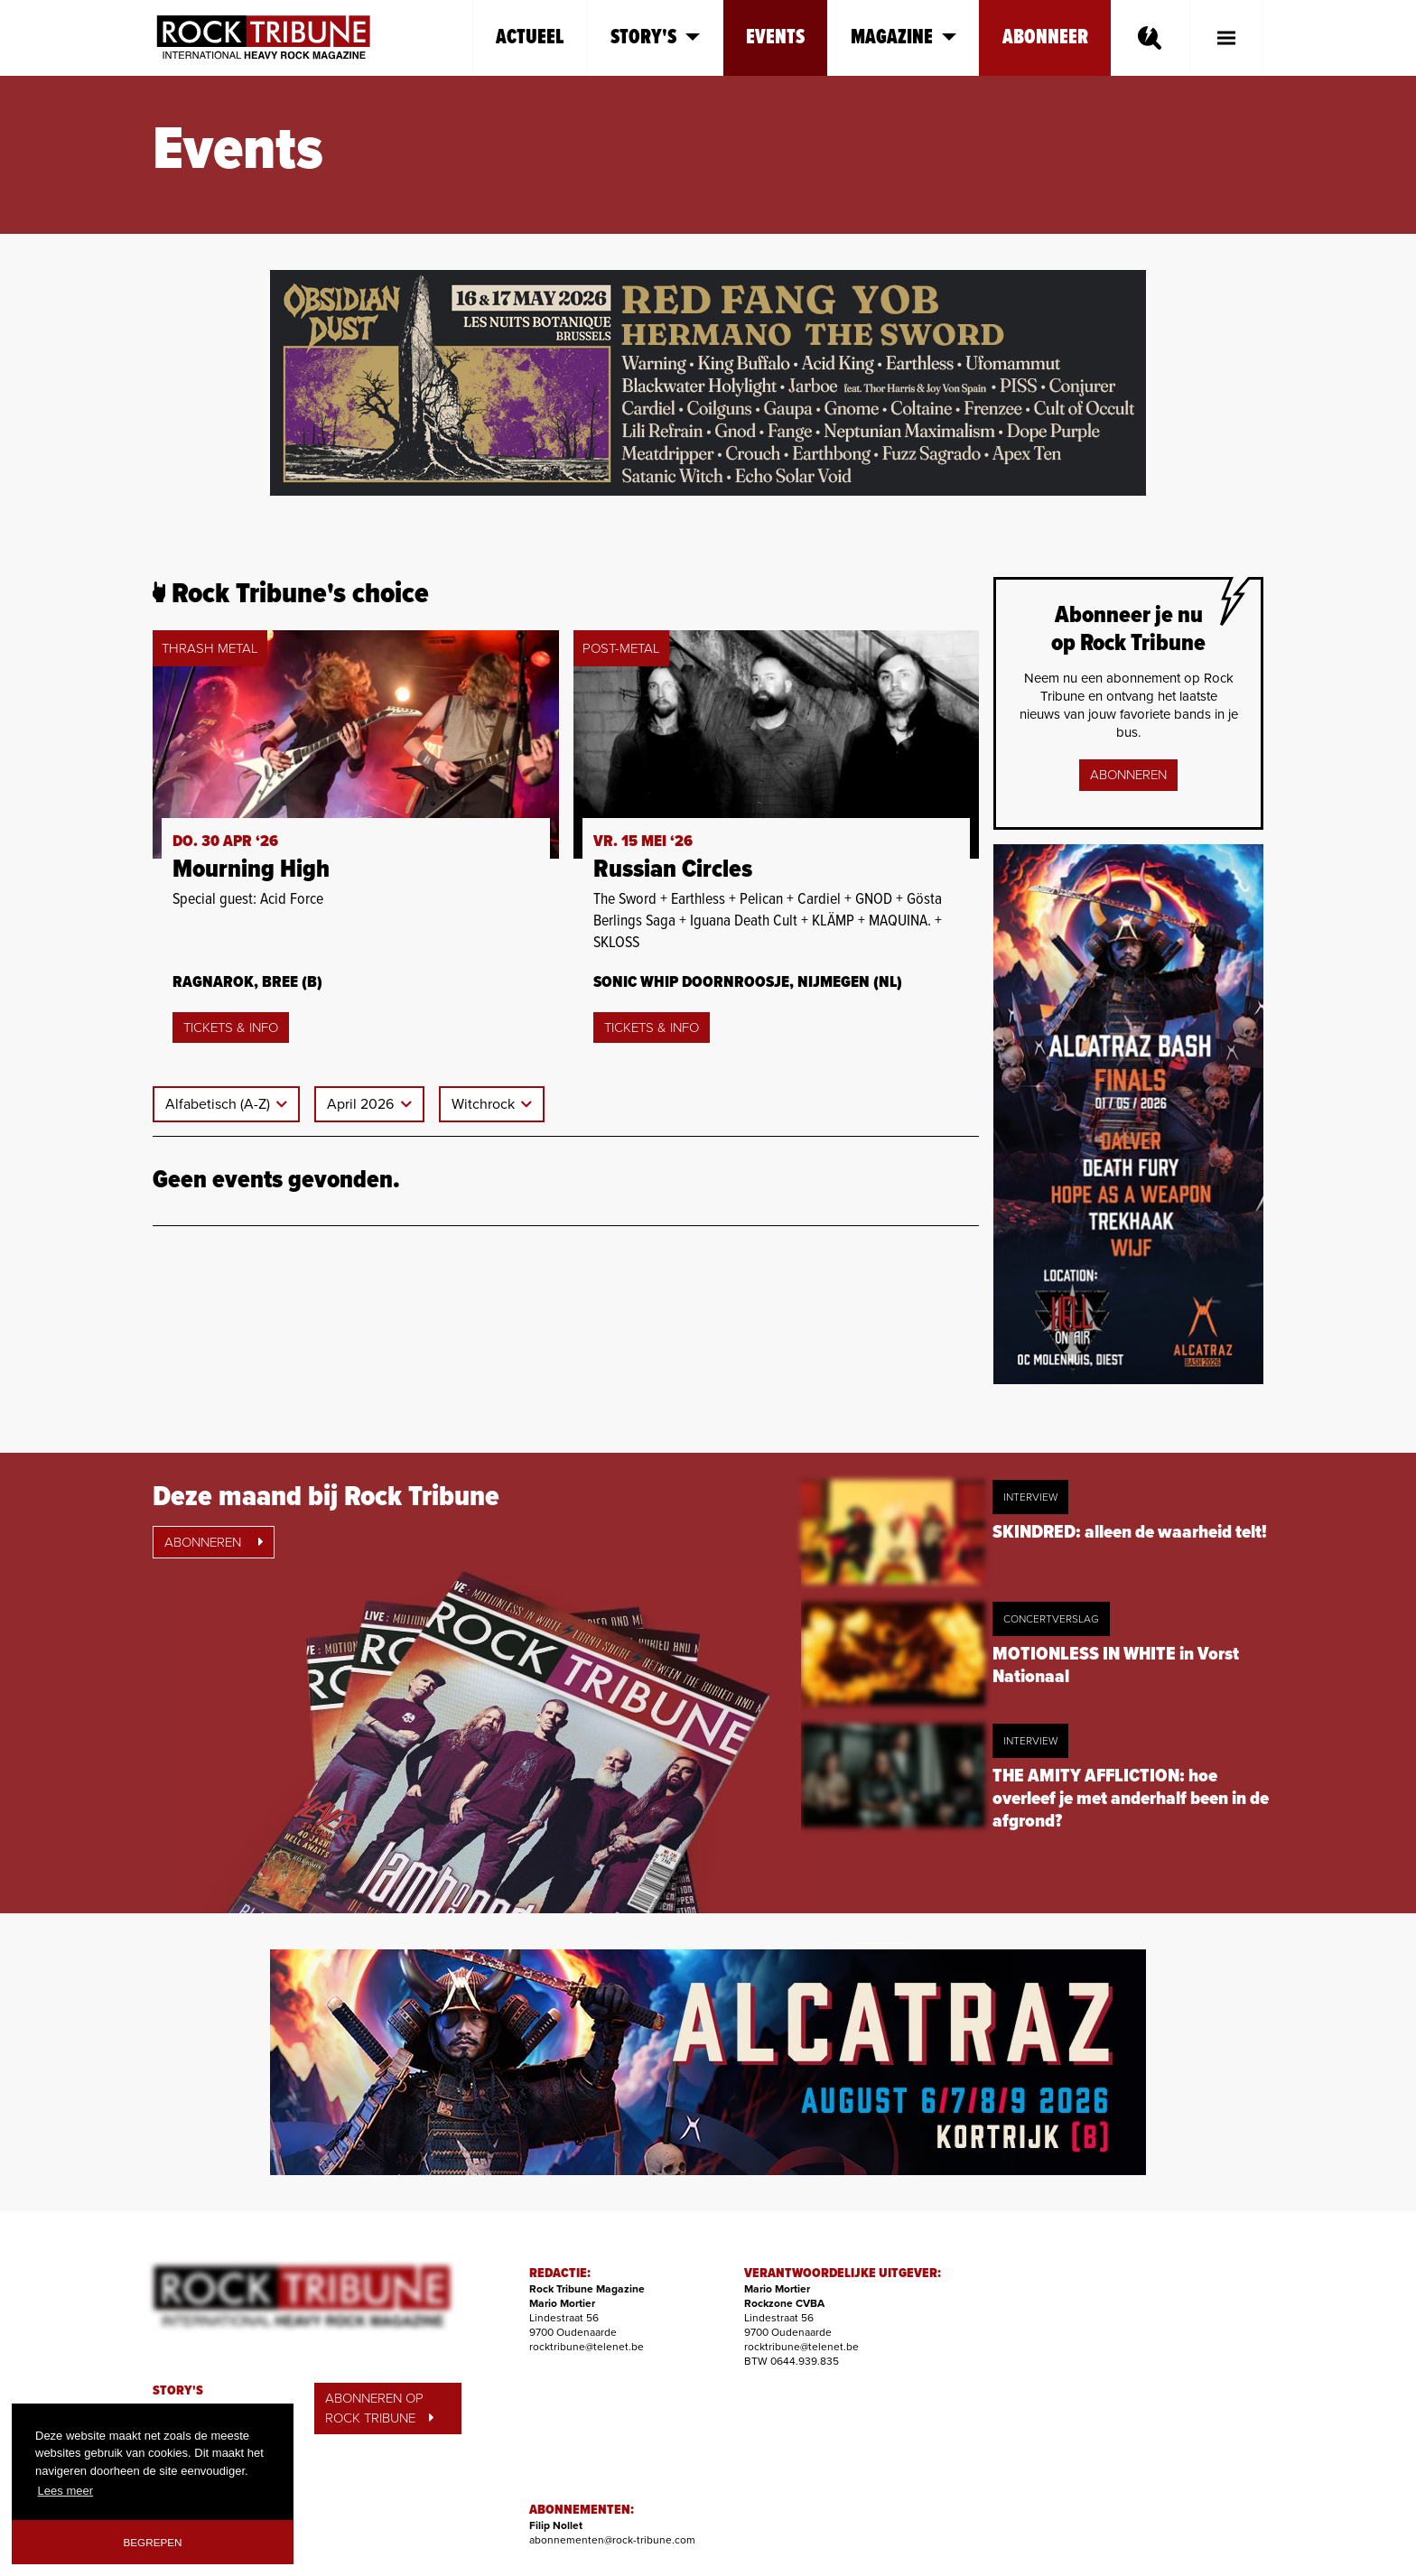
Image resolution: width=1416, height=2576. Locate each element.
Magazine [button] (903, 37)
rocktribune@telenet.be (586, 2346)
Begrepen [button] (153, 2542)
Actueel (530, 37)
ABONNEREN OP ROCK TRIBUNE (379, 2408)
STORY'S (178, 2391)
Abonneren (1128, 775)
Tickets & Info (230, 1027)
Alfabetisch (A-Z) (219, 1104)
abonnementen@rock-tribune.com (612, 2540)
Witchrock (485, 1104)
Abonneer (1045, 37)
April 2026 (362, 1104)
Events (775, 37)
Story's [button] (655, 37)
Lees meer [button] (65, 2490)
